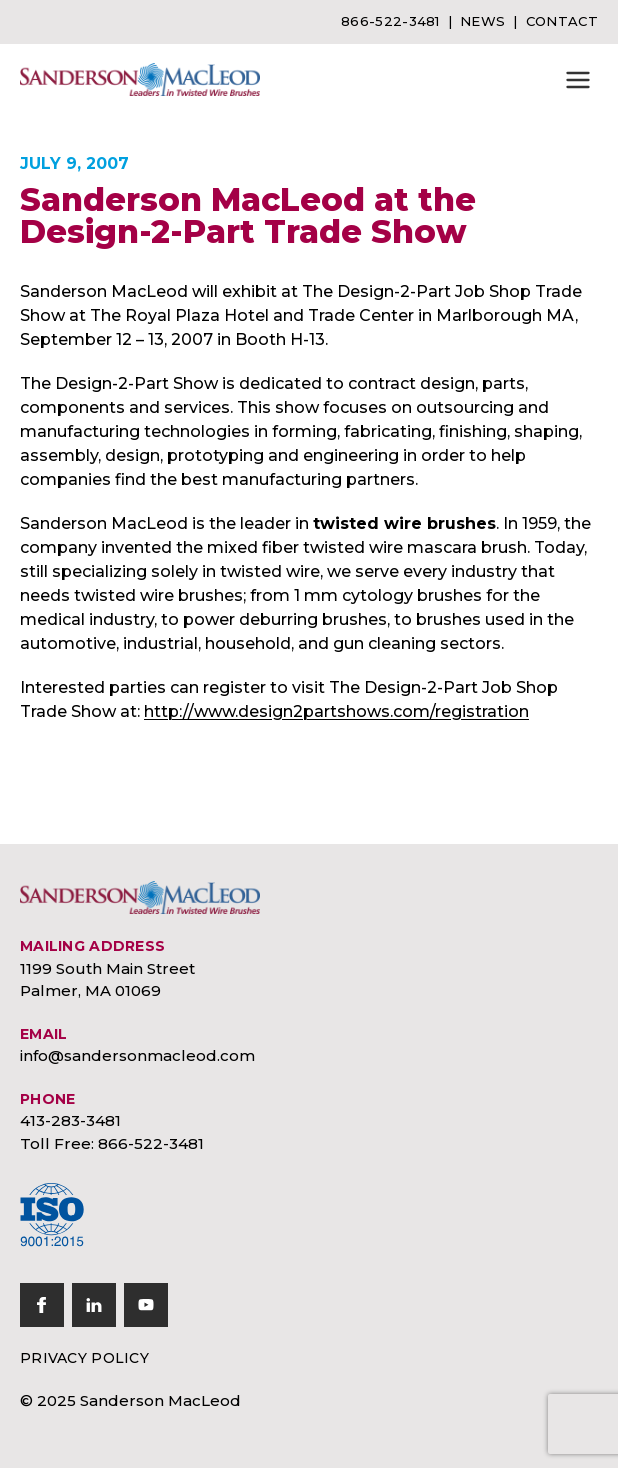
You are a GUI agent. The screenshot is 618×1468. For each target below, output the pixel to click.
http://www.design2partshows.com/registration (336, 711)
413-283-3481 (70, 1120)
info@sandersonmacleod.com (137, 1055)
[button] (578, 80)
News (482, 21)
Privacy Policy (84, 1358)
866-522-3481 (390, 21)
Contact (562, 21)
